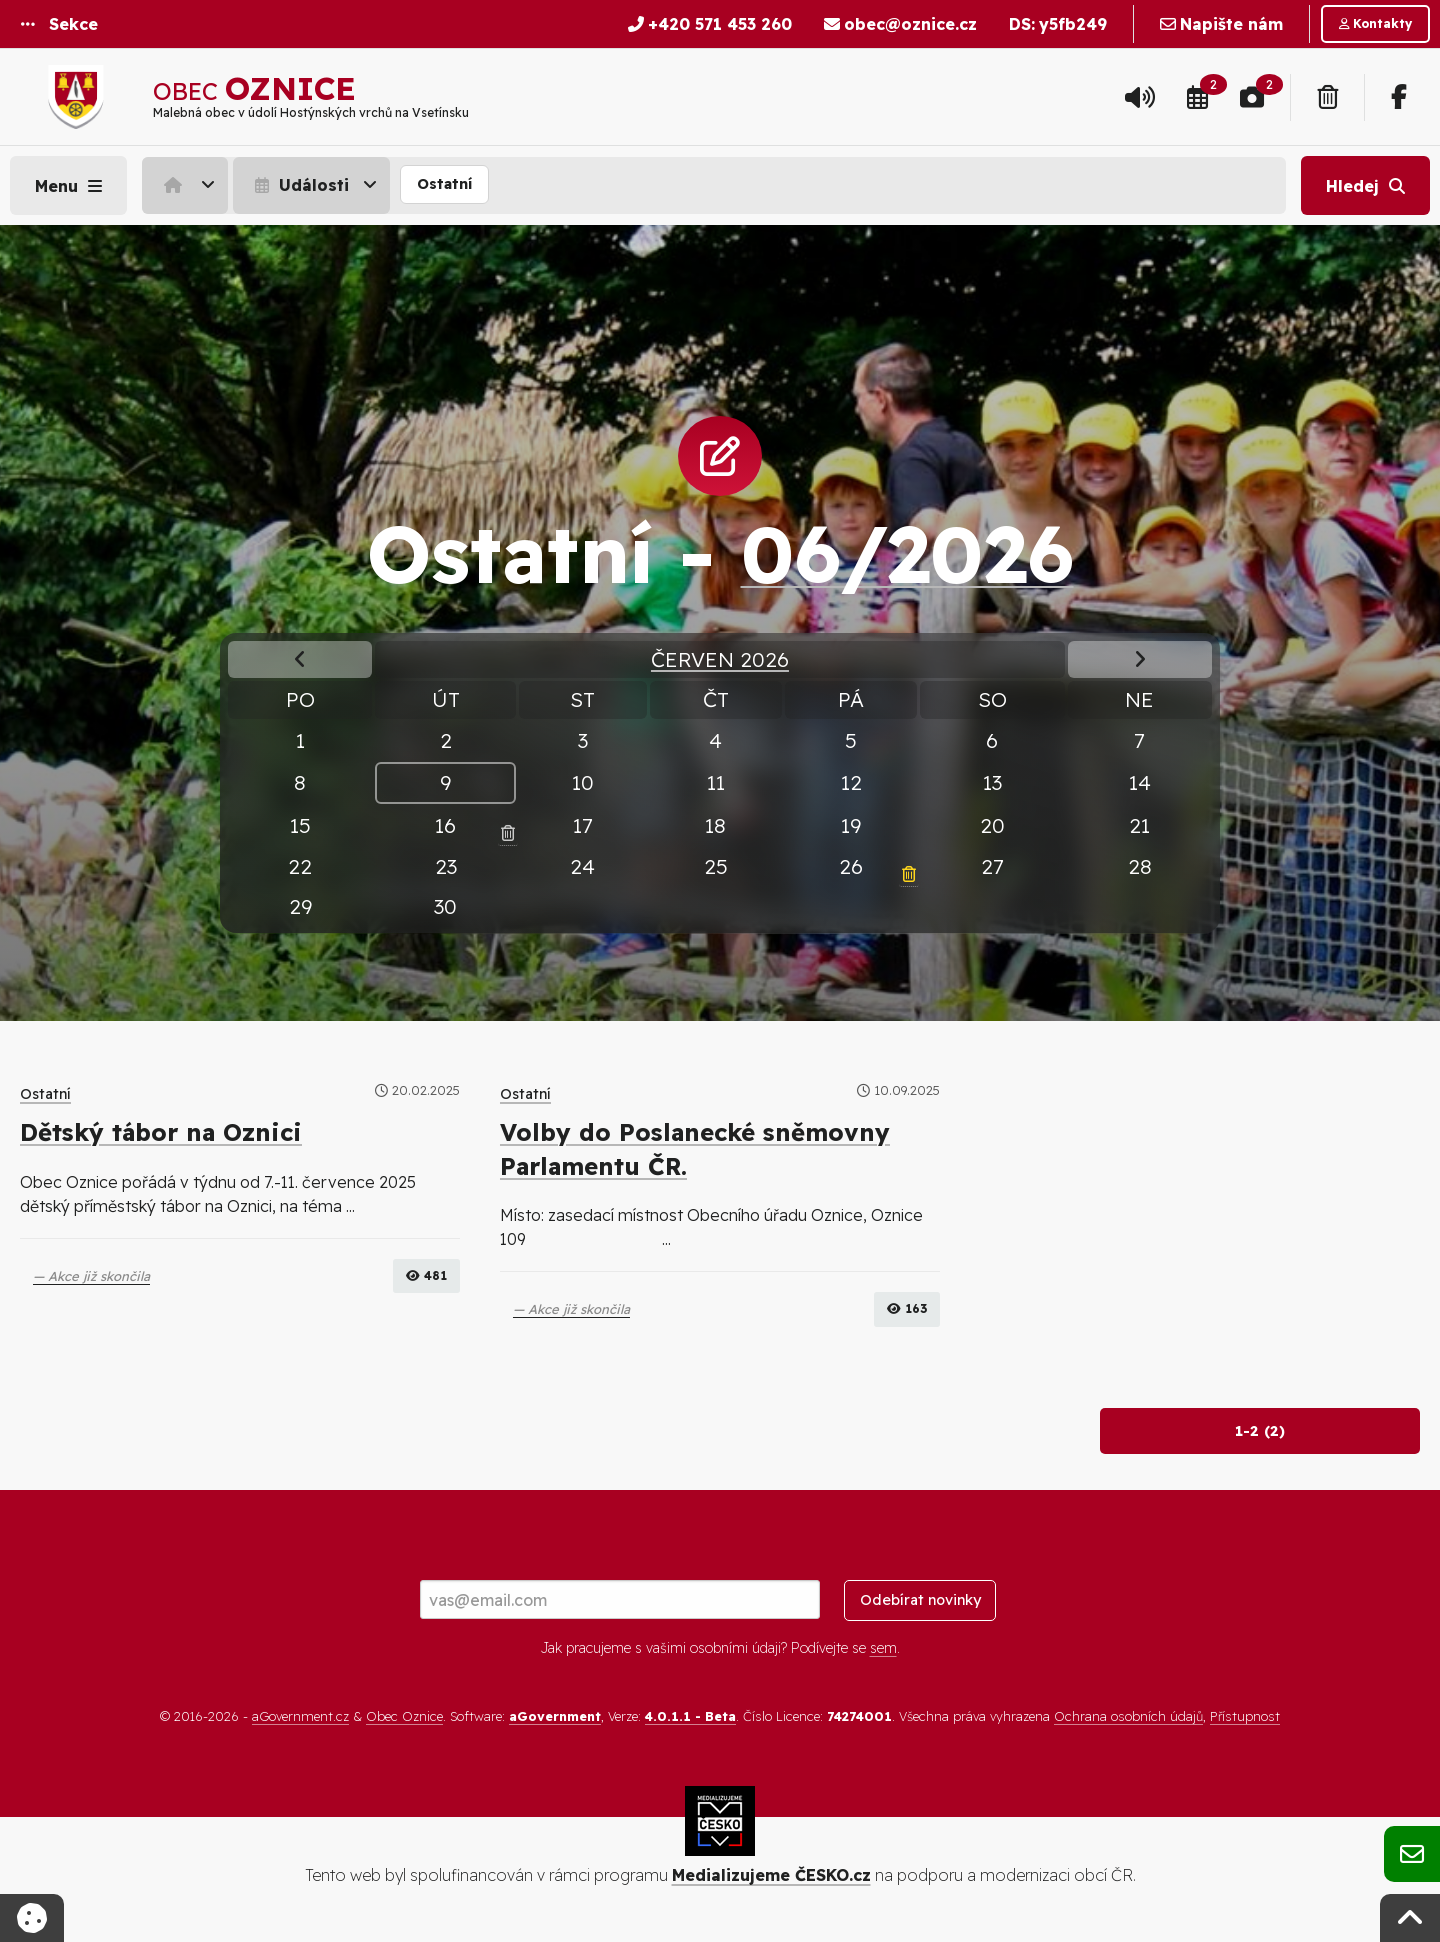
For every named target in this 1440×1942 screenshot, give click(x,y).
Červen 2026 (720, 659)
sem (883, 1648)
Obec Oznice (404, 1716)
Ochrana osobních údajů (1128, 1716)
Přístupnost (1245, 1716)
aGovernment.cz (300, 1716)
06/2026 (907, 553)
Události (299, 185)
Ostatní (444, 184)
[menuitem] (187, 185)
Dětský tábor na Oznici (161, 1132)
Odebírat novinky (920, 1600)
